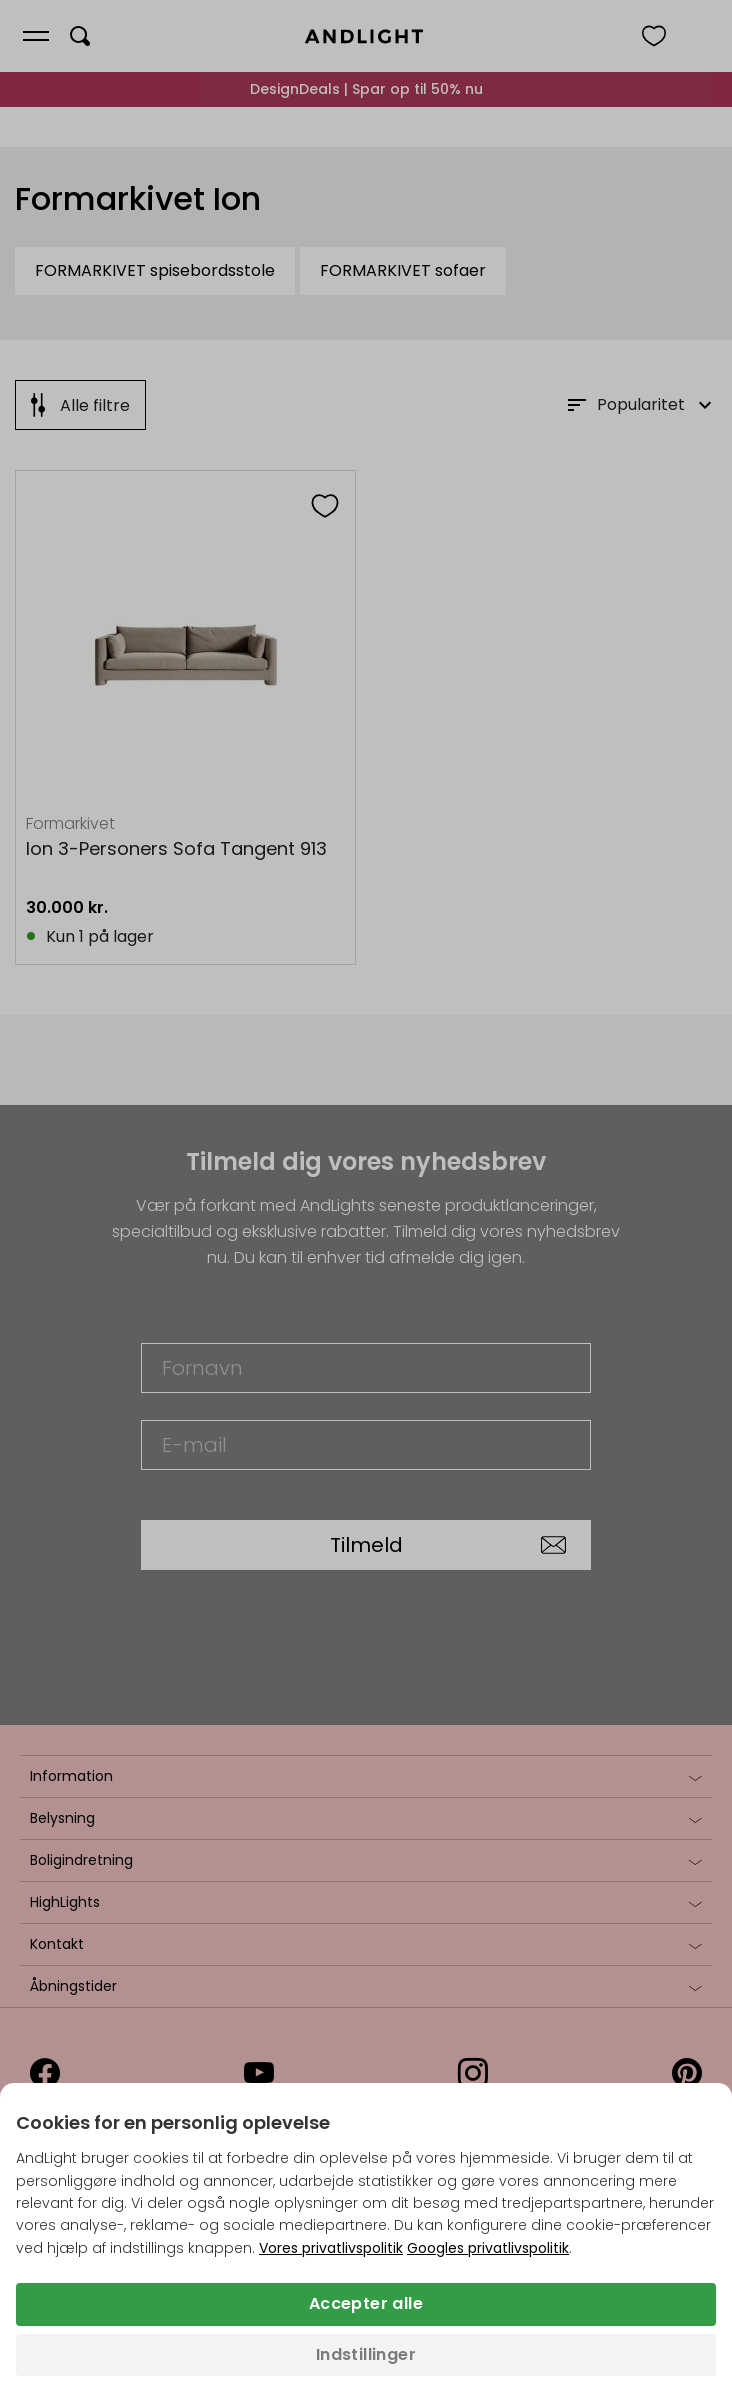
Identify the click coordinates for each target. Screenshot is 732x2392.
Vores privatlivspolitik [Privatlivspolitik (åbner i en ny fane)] (331, 2248)
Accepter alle (366, 2303)
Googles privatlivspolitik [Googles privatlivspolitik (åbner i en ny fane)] (488, 2248)
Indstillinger (366, 2354)
